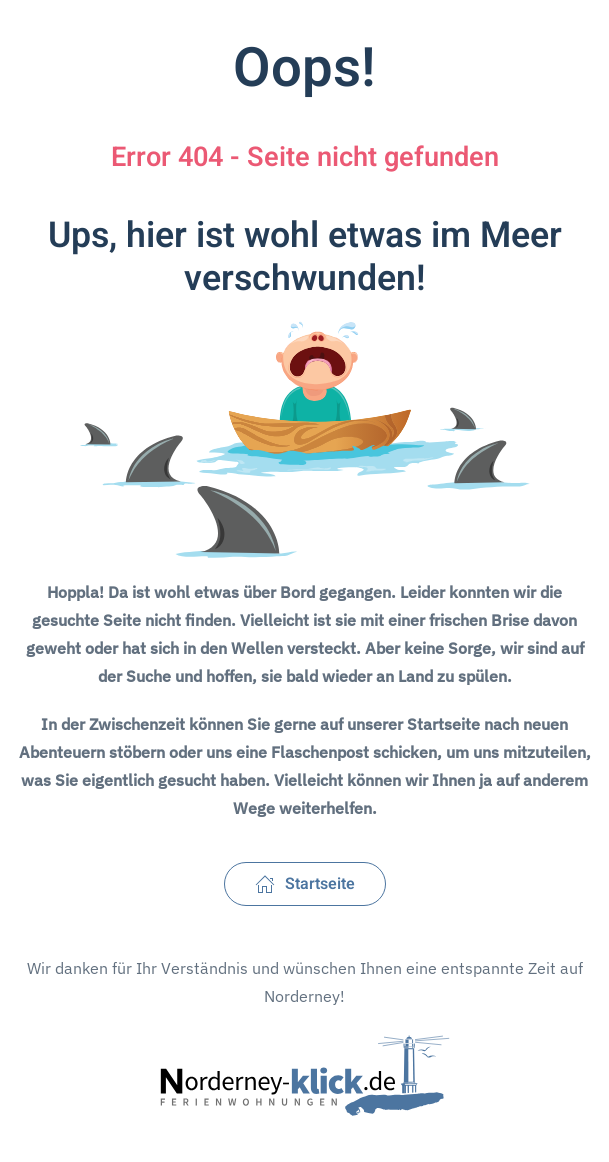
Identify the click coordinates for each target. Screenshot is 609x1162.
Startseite (305, 884)
